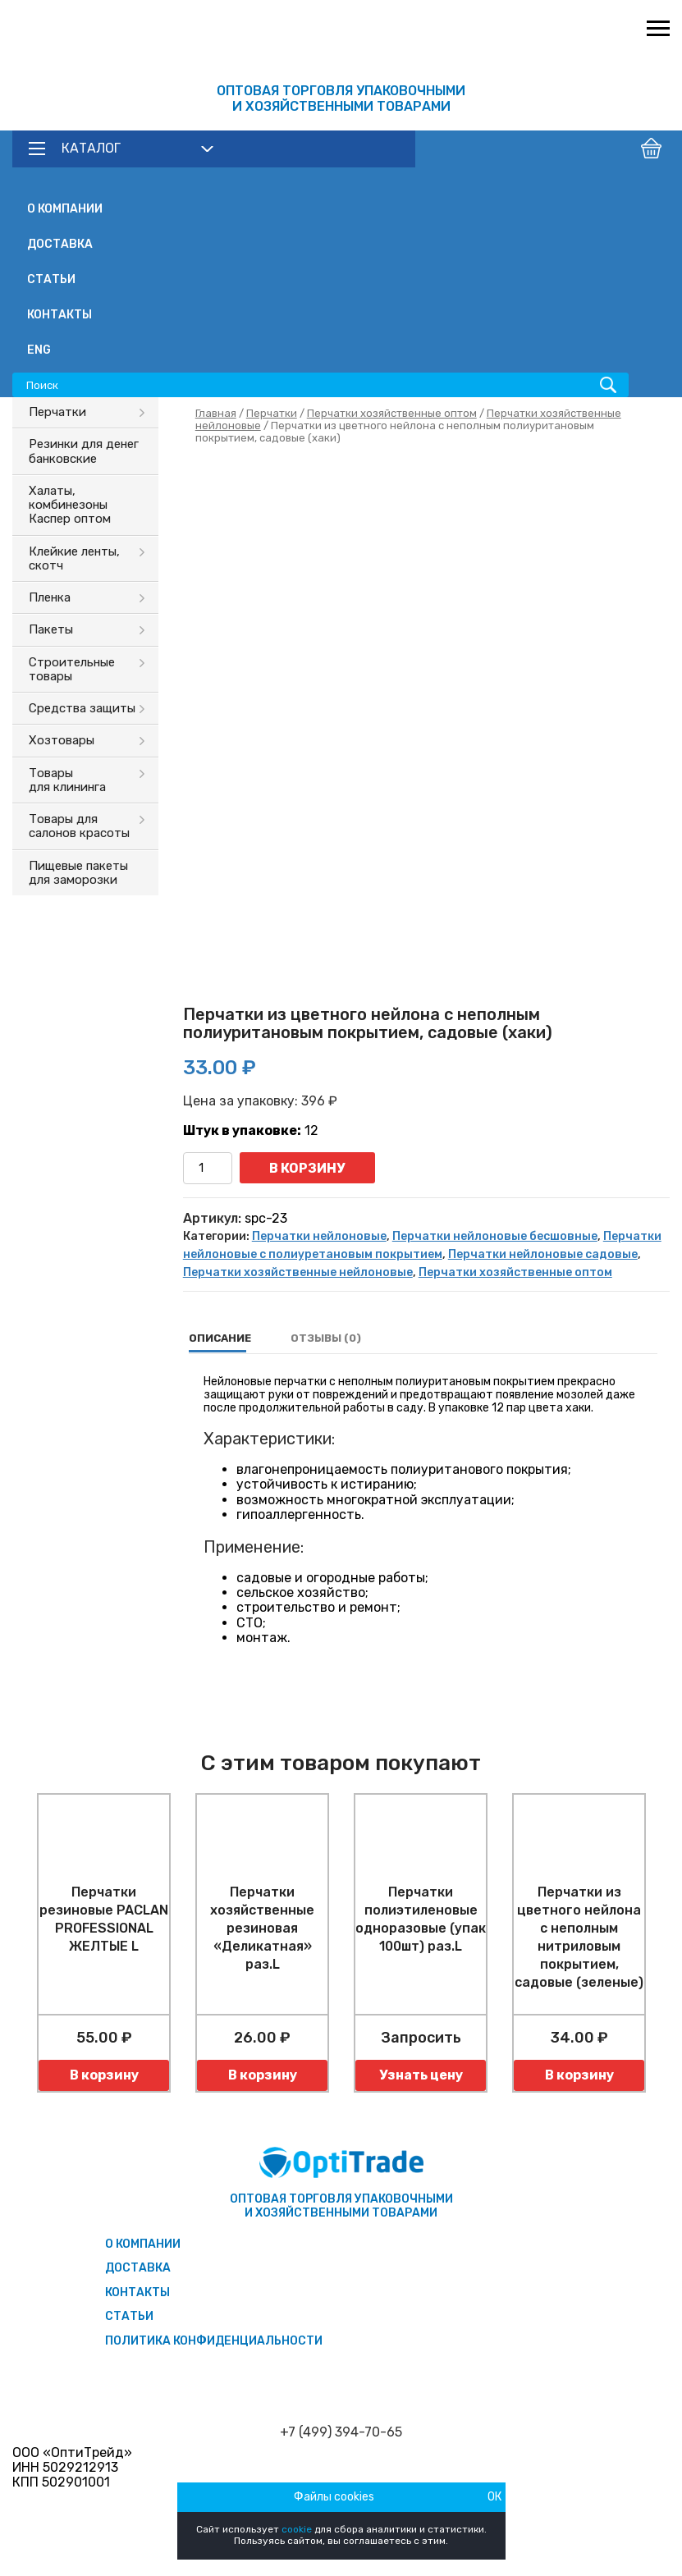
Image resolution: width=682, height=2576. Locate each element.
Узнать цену (421, 2075)
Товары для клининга (67, 780)
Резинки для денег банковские (84, 451)
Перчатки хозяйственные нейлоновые (298, 1272)
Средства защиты (82, 708)
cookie (296, 2529)
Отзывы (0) (326, 1338)
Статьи (51, 279)
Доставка (60, 244)
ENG (39, 350)
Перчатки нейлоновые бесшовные (494, 1236)
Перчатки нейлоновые (319, 1236)
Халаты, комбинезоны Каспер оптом (70, 505)
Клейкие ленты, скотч (74, 558)
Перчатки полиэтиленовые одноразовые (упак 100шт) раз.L (420, 1919)
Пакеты (51, 629)
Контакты (59, 315)
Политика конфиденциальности (214, 2341)
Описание (220, 1338)
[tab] (220, 1338)
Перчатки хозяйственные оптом (392, 413)
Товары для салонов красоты (79, 826)
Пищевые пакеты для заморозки (78, 872)
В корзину (307, 1168)
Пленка (50, 597)
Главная (215, 413)
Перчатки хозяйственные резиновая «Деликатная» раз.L (262, 1928)
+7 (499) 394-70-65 (341, 2432)
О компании (65, 209)
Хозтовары (61, 740)
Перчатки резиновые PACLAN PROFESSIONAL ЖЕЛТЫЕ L (103, 1919)
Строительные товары (72, 669)
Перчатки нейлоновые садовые (543, 1254)
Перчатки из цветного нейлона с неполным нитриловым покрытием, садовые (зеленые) (579, 1937)
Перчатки (57, 412)
